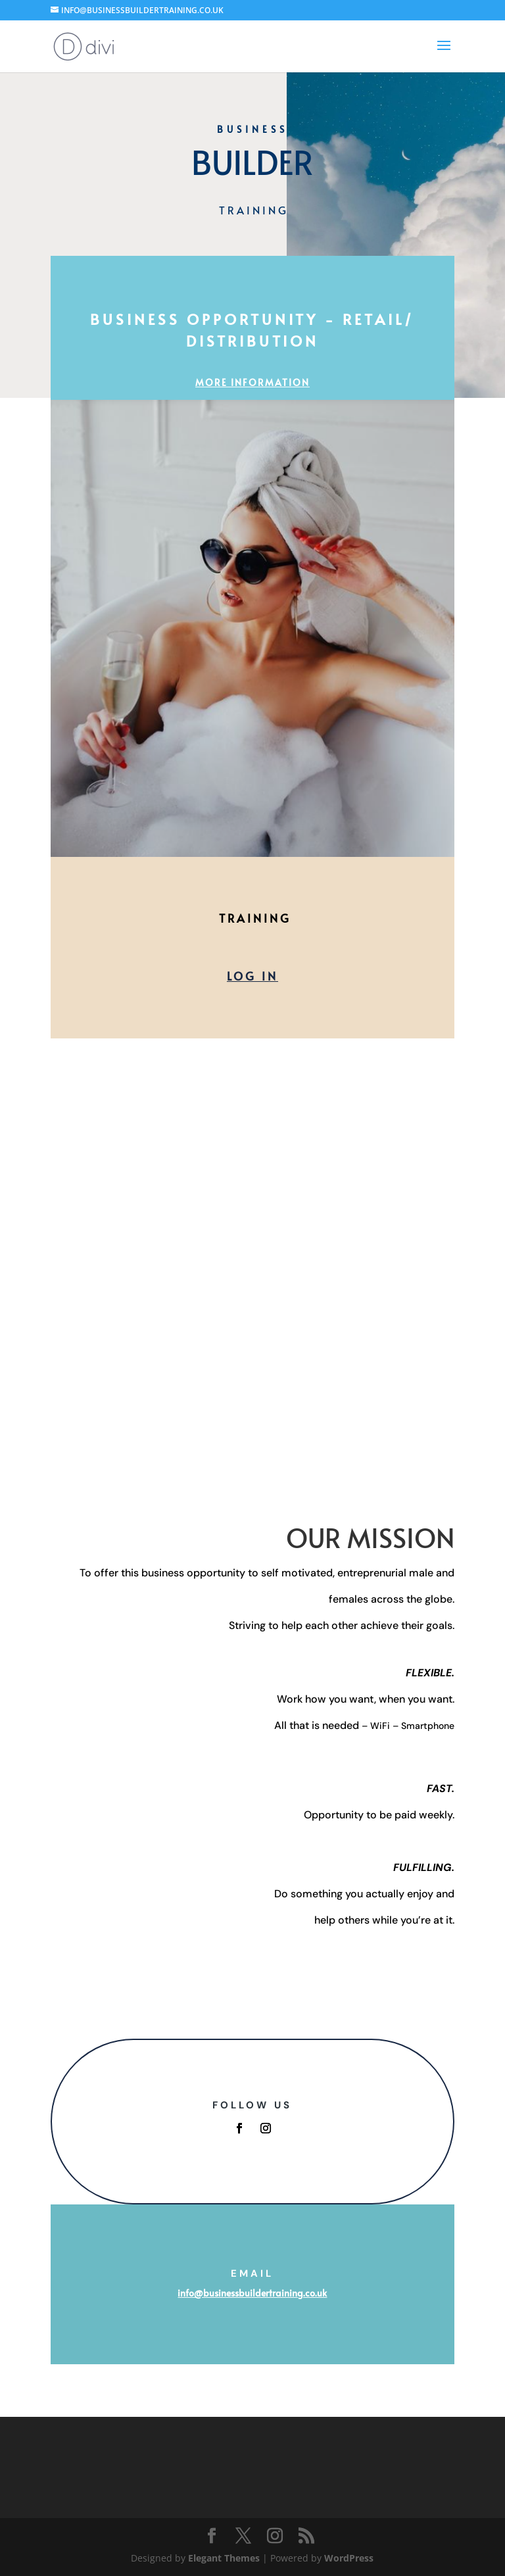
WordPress (348, 2558)
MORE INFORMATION (252, 382)
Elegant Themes (224, 2558)
